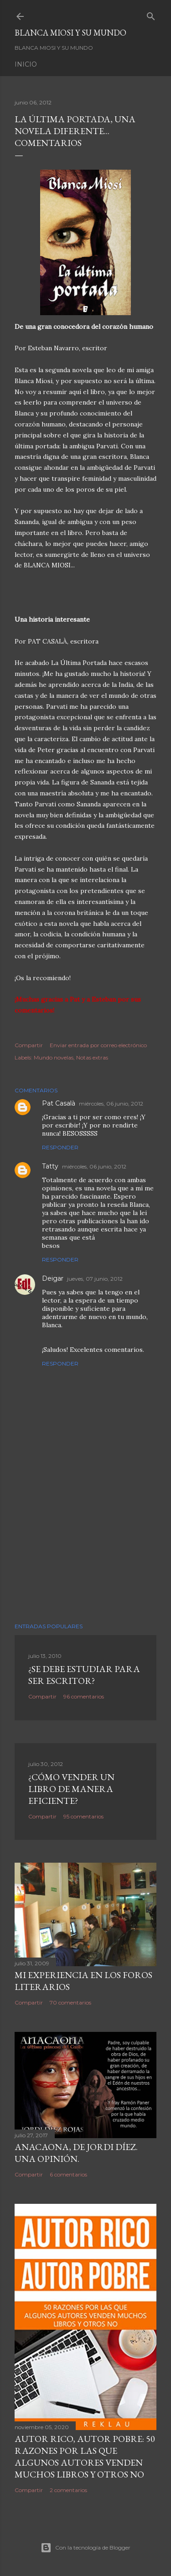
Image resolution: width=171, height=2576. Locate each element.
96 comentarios (83, 1696)
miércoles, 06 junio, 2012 (111, 1103)
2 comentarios (68, 2490)
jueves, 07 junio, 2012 (95, 1278)
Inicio (26, 64)
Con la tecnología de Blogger (85, 2547)
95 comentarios (83, 1816)
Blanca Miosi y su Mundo (70, 32)
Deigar (52, 1278)
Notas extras (92, 1057)
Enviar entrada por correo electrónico (98, 1045)
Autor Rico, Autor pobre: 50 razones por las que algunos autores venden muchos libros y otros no (85, 2456)
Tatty (50, 1166)
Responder (60, 1147)
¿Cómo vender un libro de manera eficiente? (71, 1789)
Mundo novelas (53, 1057)
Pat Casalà (58, 1103)
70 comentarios (70, 2002)
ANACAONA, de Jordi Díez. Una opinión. (76, 2153)
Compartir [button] (29, 1045)
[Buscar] (150, 14)
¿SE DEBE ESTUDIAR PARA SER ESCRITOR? (84, 1675)
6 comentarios (68, 2174)
